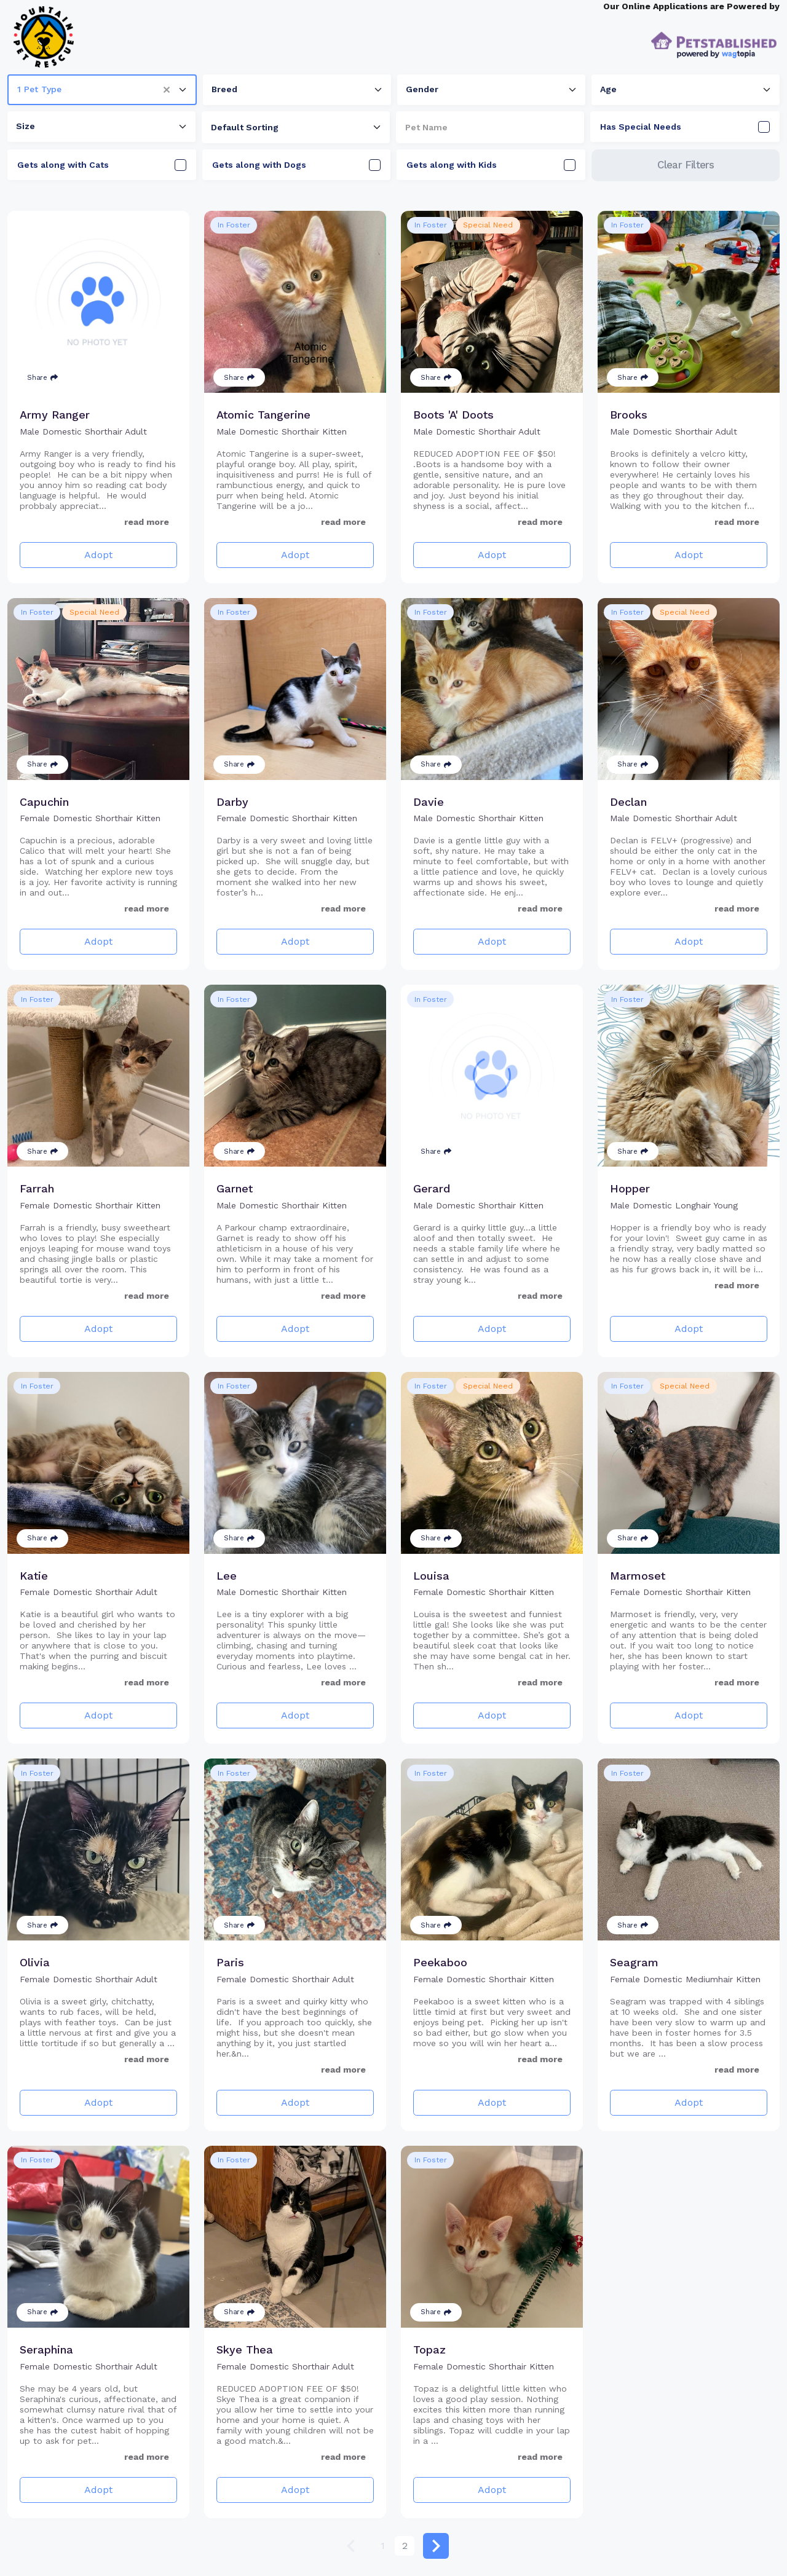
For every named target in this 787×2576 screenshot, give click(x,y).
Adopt (98, 555)
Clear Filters (685, 165)
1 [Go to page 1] (383, 2545)
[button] (171, 89)
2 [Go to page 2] (405, 2545)
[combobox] (102, 89)
